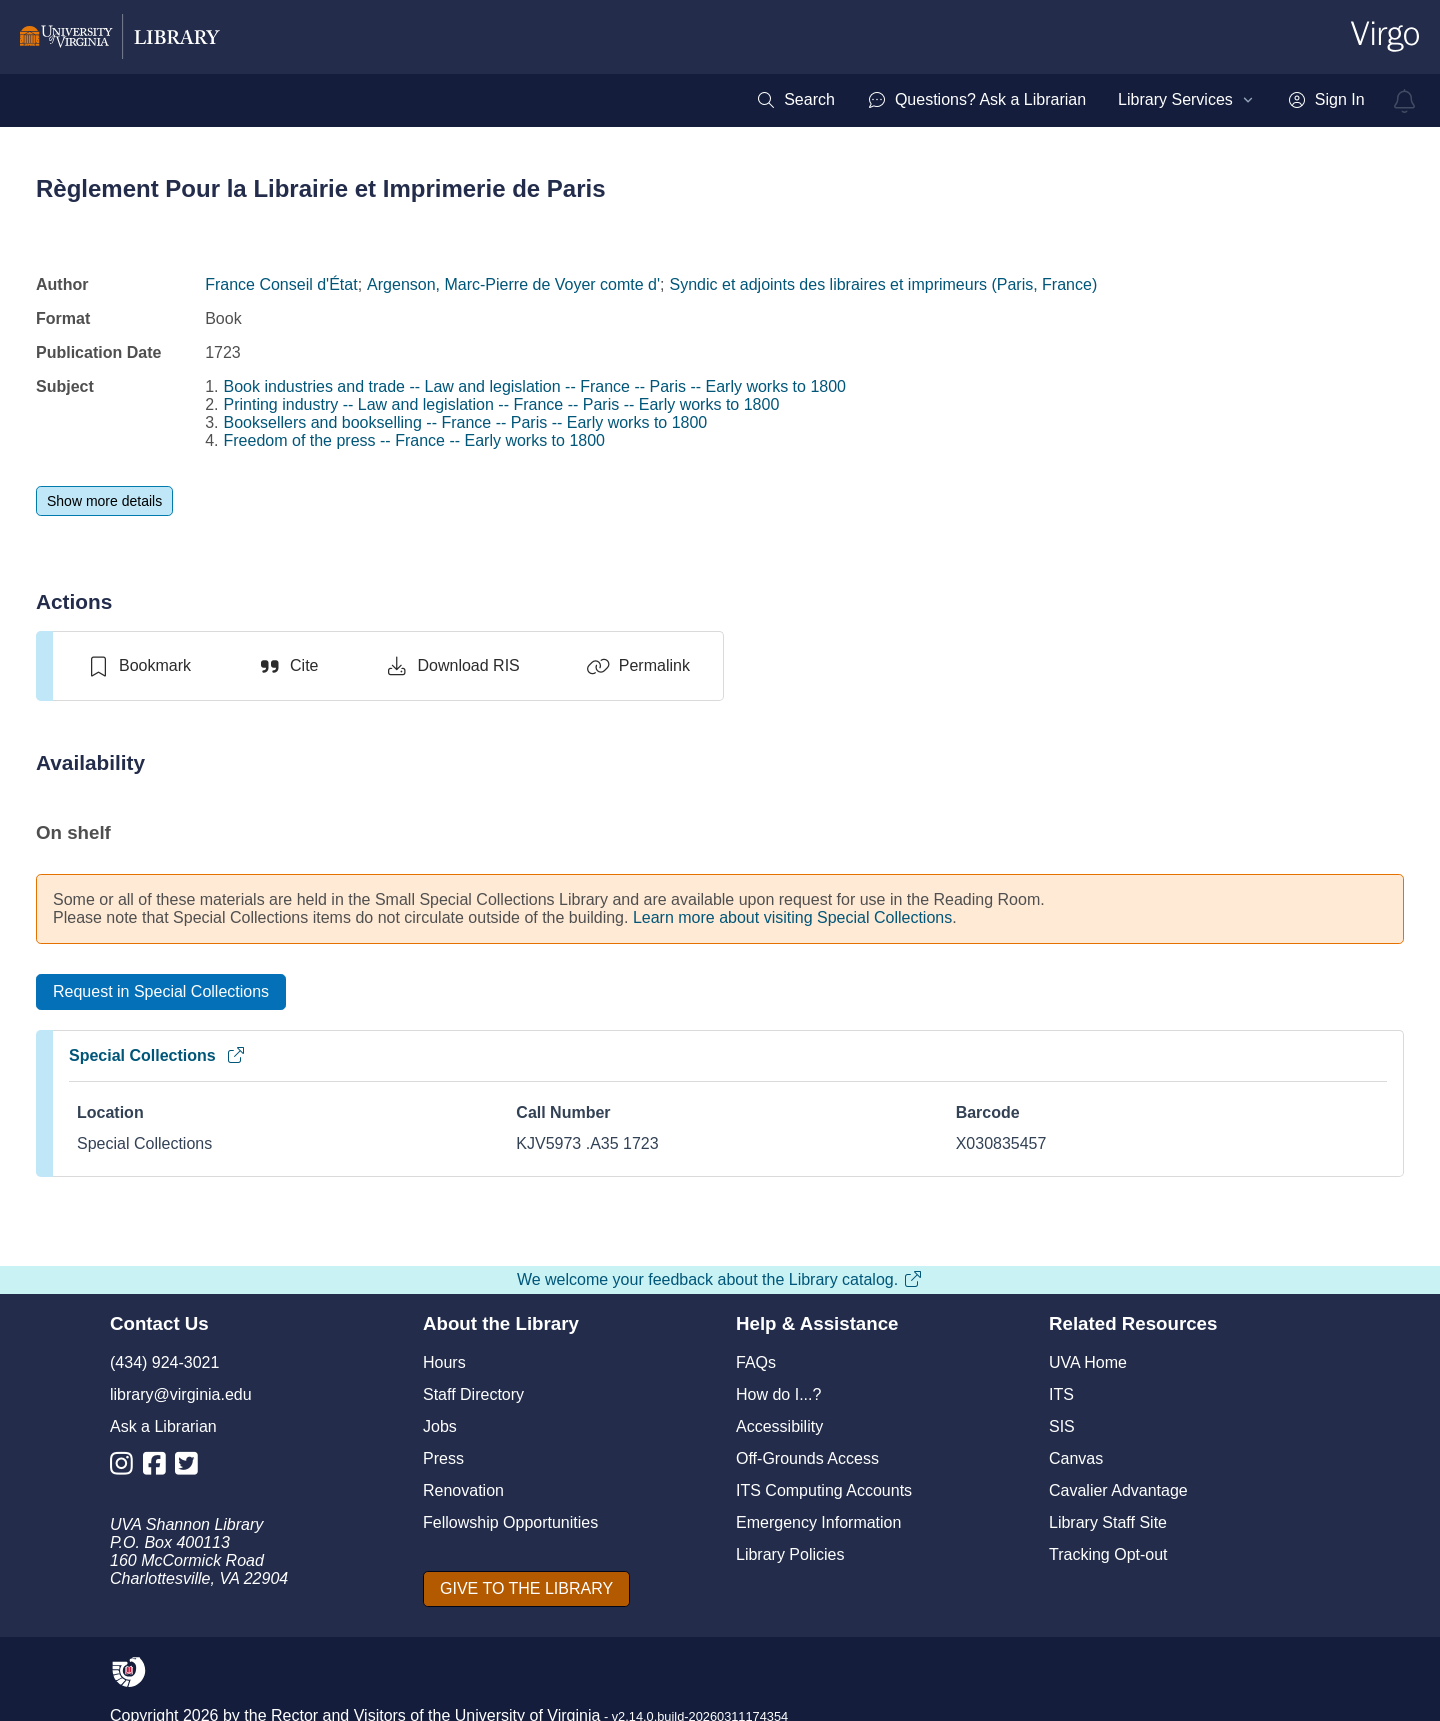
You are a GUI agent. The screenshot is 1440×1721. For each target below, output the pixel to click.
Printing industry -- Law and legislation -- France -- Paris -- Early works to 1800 (502, 404)
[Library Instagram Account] (126, 1467)
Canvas (1076, 1458)
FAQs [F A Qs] (756, 1362)
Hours (444, 1362)
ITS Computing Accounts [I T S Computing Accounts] (824, 1490)
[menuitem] (795, 100)
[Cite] (287, 666)
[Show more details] (104, 501)
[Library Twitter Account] (191, 1467)
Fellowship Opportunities (510, 1522)
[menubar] (1060, 100)
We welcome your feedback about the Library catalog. (720, 1279)
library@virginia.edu (181, 1394)
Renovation (463, 1490)
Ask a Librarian (163, 1426)
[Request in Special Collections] (161, 992)
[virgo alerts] (1405, 101)
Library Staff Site (1108, 1522)
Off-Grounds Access (807, 1458)
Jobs (440, 1426)
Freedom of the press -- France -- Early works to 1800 (414, 440)
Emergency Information (818, 1522)
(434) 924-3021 (164, 1362)
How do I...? (778, 1394)
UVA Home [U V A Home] (1088, 1362)
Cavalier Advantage (1118, 1490)
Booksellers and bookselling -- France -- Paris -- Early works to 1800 (466, 422)
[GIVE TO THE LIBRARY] (526, 1589)
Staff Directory (473, 1394)
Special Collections (157, 1055)
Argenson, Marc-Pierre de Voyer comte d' (513, 284)
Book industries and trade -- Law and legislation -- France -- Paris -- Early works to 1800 (535, 386)
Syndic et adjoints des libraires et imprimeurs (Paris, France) (884, 284)
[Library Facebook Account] (159, 1467)
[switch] (138, 666)
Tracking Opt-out (1108, 1554)
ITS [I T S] (1061, 1394)
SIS (1062, 1426)
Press (443, 1458)
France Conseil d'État (281, 284)
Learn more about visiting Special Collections (792, 917)
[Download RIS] (451, 666)
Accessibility (779, 1426)
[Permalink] (638, 666)
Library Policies (790, 1554)
